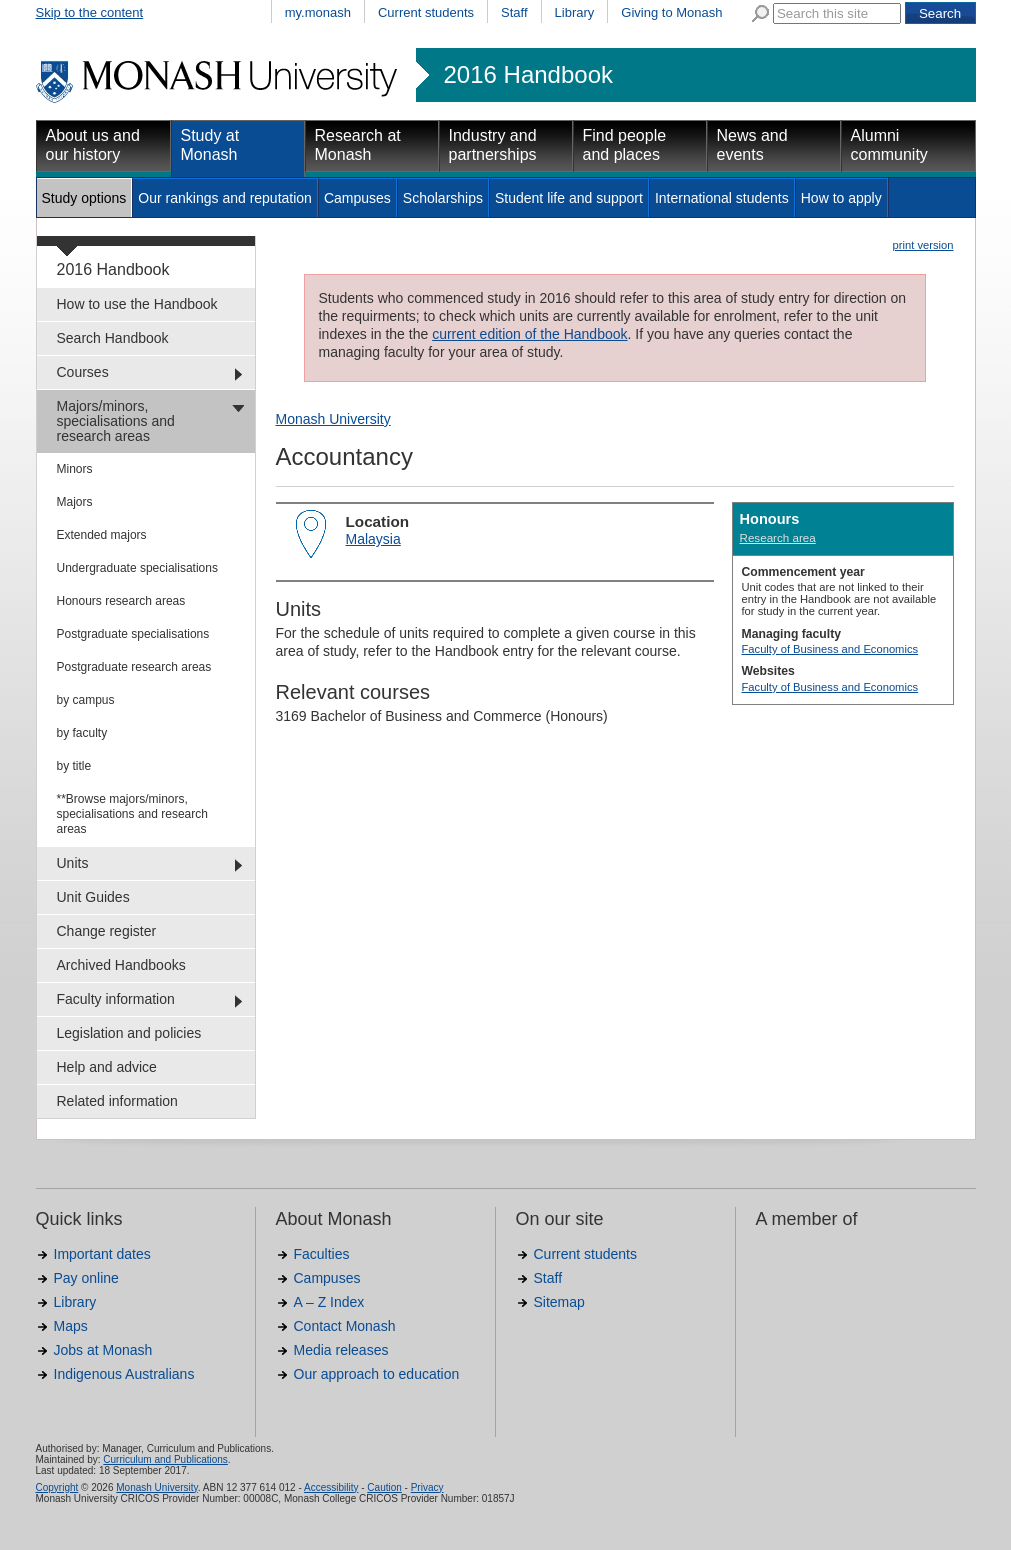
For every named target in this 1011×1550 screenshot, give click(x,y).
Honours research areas (121, 601)
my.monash (318, 12)
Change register (107, 931)
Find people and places (625, 145)
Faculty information (116, 999)
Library (575, 12)
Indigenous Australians (124, 1374)
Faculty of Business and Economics (830, 649)
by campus (86, 700)
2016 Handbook (528, 75)
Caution (384, 1487)
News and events (752, 145)
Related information (117, 1101)
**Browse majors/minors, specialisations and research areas (132, 814)
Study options (84, 198)
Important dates (102, 1254)
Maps (71, 1326)
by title (74, 766)
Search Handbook (113, 338)
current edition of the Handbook (529, 334)
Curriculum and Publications (165, 1459)
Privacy (427, 1487)
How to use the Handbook (137, 304)
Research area (778, 537)
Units (73, 863)
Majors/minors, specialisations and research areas (116, 421)
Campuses (357, 198)
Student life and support (569, 198)
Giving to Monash (671, 12)
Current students (426, 12)
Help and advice (107, 1067)
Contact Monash (345, 1326)
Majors (75, 502)
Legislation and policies (129, 1033)
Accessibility (331, 1487)
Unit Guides (93, 897)
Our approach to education (377, 1374)
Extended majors (102, 535)
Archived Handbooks (121, 965)
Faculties (322, 1254)
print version (923, 245)
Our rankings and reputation (225, 198)
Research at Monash (358, 145)
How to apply (841, 198)
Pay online (86, 1278)
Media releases (341, 1350)
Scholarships (443, 198)
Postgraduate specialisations (133, 634)
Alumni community (889, 145)
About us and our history (93, 145)
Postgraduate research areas (134, 667)
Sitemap (559, 1302)
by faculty (82, 733)
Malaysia (373, 539)
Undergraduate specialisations (137, 568)
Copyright (57, 1487)
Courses (83, 372)
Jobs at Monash (103, 1350)
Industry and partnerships (493, 145)
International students (722, 198)
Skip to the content (90, 12)
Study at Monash (210, 145)
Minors (75, 469)
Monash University (333, 419)
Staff (514, 12)
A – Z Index (329, 1302)
